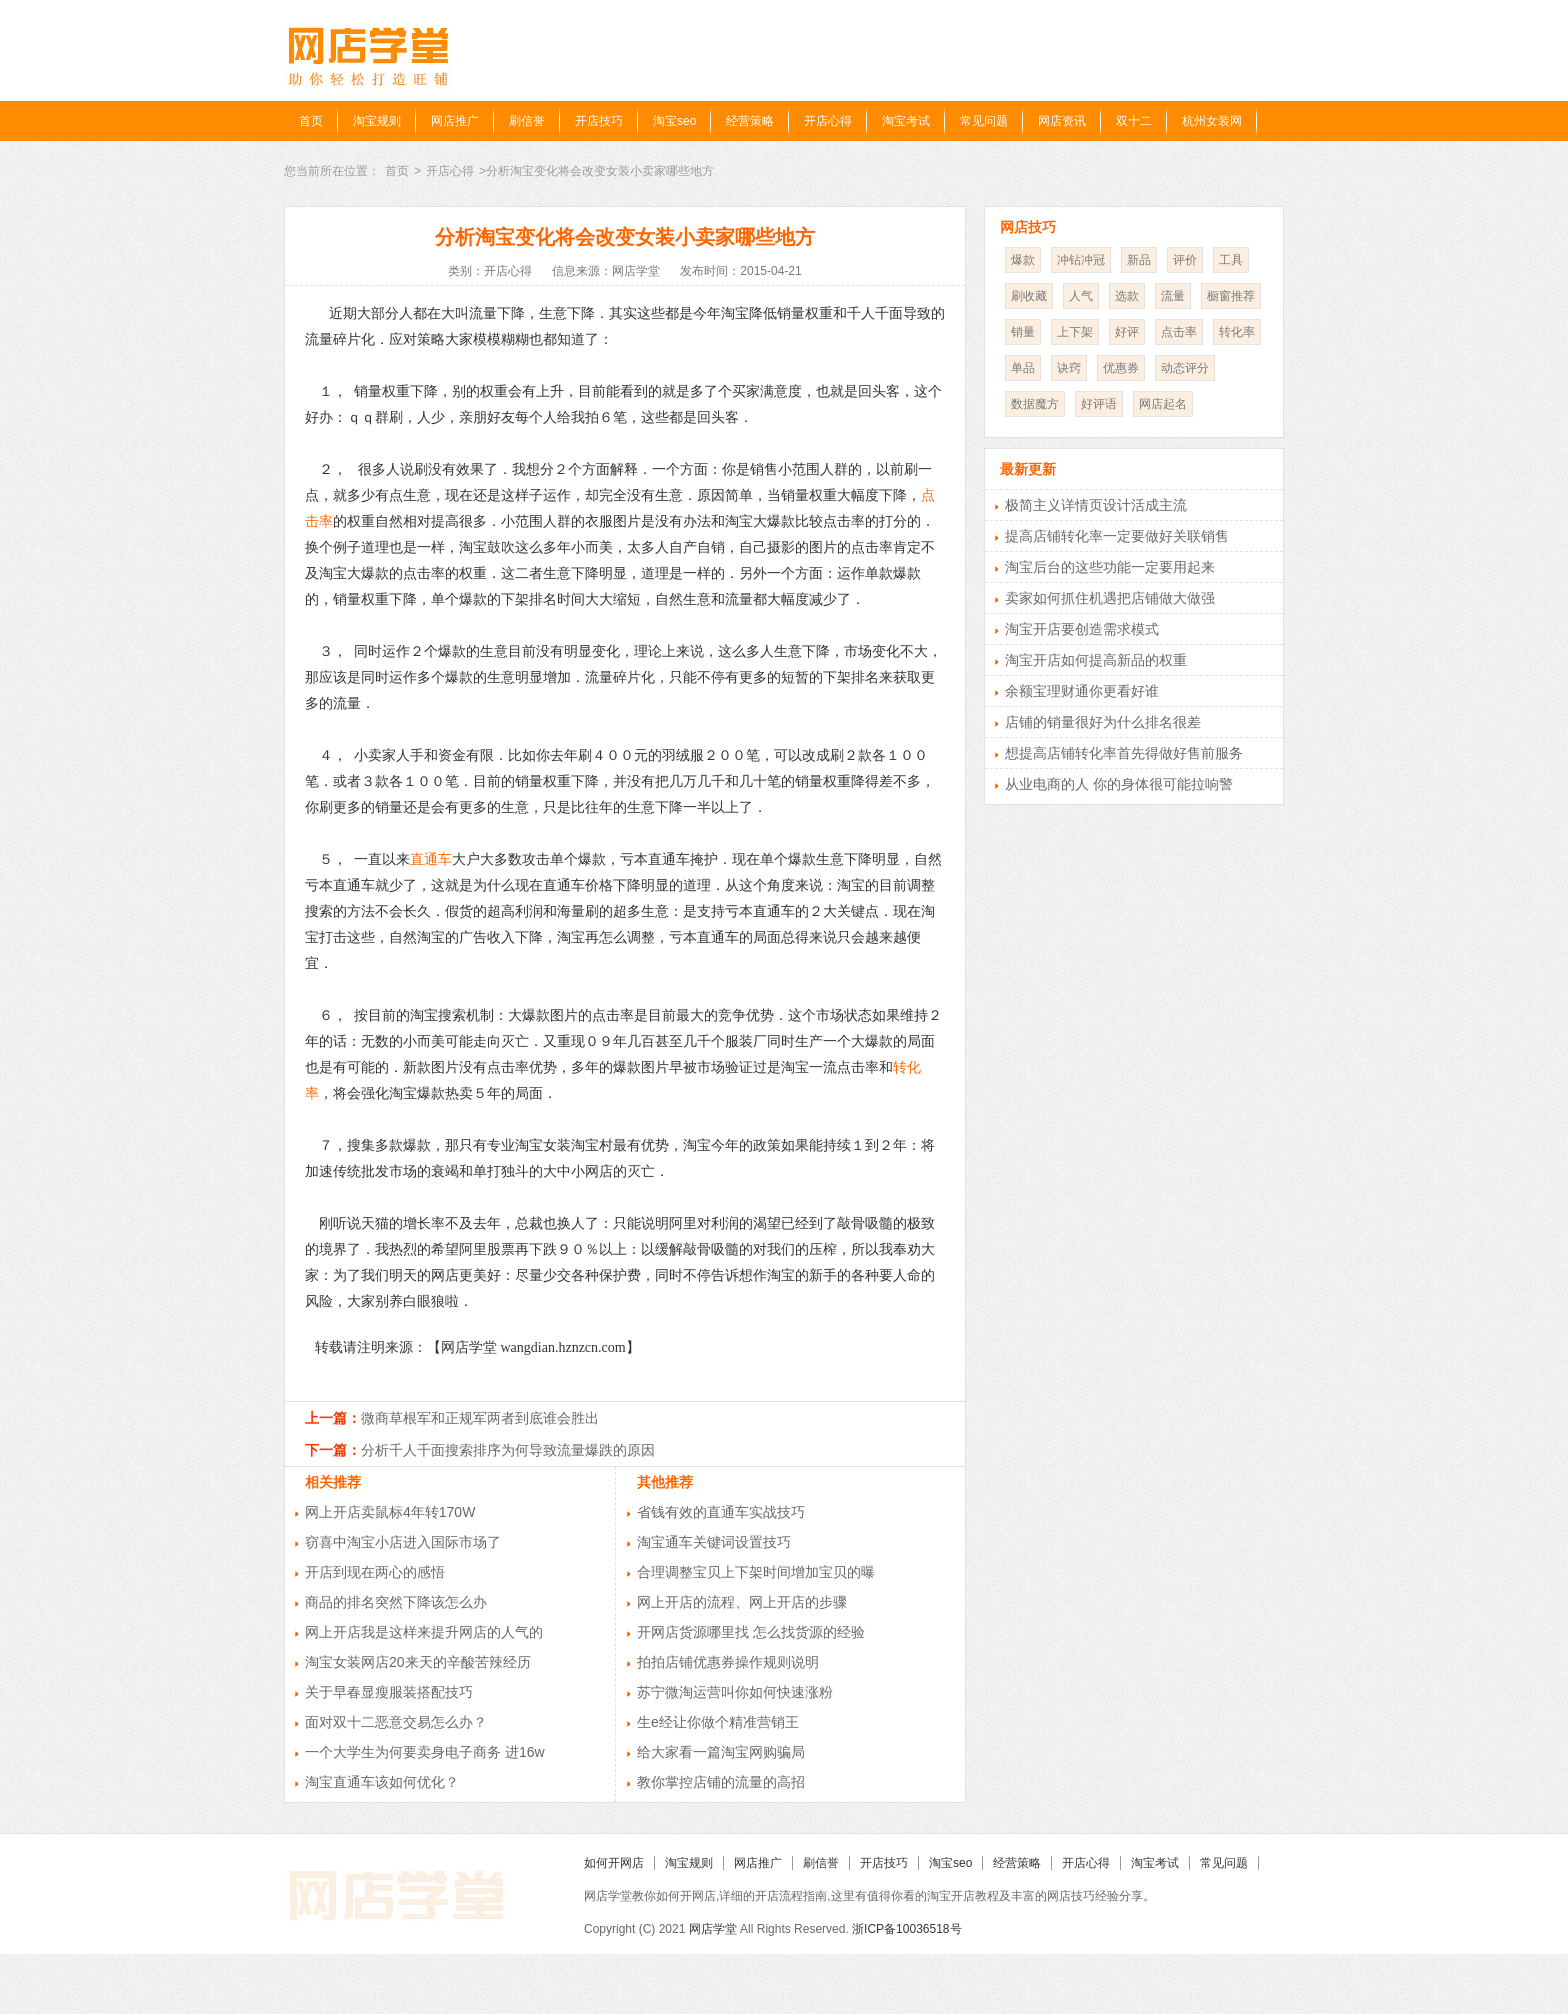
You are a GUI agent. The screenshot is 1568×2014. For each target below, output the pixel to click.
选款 (1127, 296)
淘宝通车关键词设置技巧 (714, 1542)
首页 (311, 121)
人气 (1081, 296)
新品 (1139, 260)
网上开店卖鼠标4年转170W (390, 1512)
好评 (1127, 332)
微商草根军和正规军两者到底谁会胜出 (480, 1418)
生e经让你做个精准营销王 (718, 1722)
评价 (1185, 260)
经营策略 (750, 121)
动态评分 (1185, 368)
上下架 (1075, 332)
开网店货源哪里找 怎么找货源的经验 (751, 1632)
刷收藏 (1029, 296)
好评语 (1099, 404)
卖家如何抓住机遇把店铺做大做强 (1110, 598)
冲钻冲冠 (1081, 260)
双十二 (1134, 121)
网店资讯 (1062, 121)
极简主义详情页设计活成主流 (1096, 505)
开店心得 (828, 121)
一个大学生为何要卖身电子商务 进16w (425, 1752)
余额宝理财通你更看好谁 (1082, 691)
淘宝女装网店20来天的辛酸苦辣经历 (418, 1662)
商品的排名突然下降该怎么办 (396, 1602)
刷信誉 (527, 121)
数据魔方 (1035, 404)
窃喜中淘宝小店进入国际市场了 (403, 1542)
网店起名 (1163, 404)
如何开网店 (614, 1863)
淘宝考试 (906, 121)
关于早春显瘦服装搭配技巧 (389, 1692)
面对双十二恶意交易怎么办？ (396, 1722)
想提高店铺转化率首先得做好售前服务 (1124, 753)
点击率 (1179, 332)
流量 (1173, 296)
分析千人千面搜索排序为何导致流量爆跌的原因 (508, 1450)
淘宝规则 (377, 121)
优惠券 (1121, 368)
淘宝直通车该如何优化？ (382, 1782)
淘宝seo (674, 121)
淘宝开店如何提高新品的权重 (1096, 660)
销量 (1023, 332)
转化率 (1237, 332)
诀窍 (1069, 368)
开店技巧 (599, 121)
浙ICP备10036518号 (906, 1929)
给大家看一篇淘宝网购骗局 (721, 1752)
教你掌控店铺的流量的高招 (721, 1782)
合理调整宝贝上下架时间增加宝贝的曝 (756, 1572)
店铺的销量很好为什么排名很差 (1103, 722)
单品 (1023, 368)
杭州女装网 (1212, 121)
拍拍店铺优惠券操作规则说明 (728, 1662)
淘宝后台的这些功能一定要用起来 (1110, 567)
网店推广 (455, 121)
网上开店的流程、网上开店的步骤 (742, 1602)
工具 (1231, 260)
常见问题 (984, 121)
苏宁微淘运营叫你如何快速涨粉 (735, 1692)
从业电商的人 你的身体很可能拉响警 (1119, 784)
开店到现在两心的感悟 (375, 1572)
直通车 (431, 859)
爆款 (1023, 260)
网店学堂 (713, 1929)
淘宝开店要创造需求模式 (1082, 629)
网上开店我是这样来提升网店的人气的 (424, 1632)
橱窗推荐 (1231, 296)
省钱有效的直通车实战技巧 (721, 1512)
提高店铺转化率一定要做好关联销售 (1117, 536)
